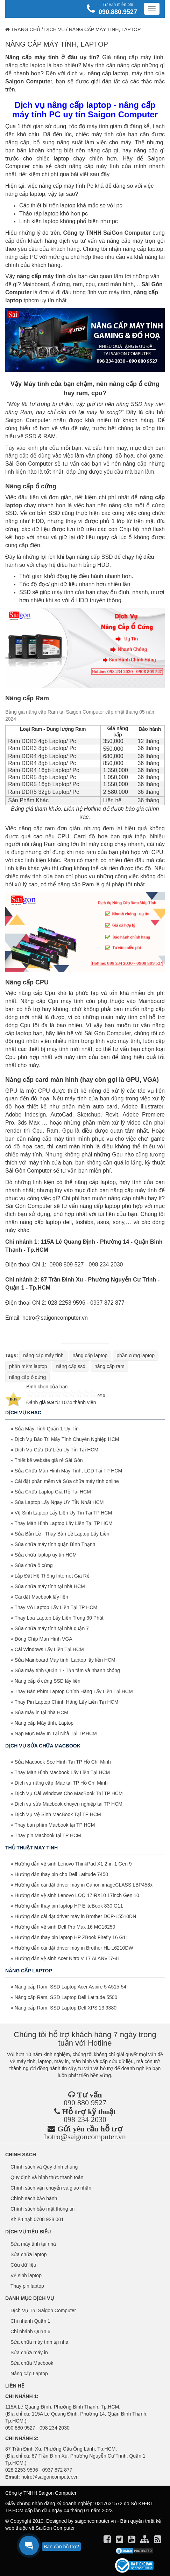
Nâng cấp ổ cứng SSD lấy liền (47, 1681)
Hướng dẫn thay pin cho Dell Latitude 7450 (61, 1874)
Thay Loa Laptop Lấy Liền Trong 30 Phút (58, 1618)
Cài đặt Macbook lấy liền (41, 1597)
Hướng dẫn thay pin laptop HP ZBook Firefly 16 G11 (71, 1937)
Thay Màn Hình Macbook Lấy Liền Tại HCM (62, 1772)
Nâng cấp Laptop (29, 2373)
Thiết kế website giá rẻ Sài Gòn (48, 1460)
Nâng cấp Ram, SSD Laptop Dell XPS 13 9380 (65, 2008)
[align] (145, 2540)
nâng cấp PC (21, 257)
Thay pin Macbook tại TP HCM (47, 1835)
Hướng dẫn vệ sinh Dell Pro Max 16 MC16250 (65, 1927)
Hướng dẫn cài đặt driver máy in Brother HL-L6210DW (74, 1948)
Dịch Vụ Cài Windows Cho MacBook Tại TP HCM (69, 1793)
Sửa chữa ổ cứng (34, 1565)
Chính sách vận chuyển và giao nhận (50, 2188)
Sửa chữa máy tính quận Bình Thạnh (55, 1544)
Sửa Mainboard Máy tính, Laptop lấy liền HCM (65, 1660)
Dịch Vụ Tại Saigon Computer (43, 2310)
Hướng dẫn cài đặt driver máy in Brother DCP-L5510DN (75, 1916)
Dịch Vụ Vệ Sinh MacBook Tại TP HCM (58, 1814)
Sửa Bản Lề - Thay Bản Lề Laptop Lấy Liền (62, 1534)
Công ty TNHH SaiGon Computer (107, 233)
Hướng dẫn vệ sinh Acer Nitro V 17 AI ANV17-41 (67, 1958)
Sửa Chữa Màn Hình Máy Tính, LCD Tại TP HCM (68, 1471)
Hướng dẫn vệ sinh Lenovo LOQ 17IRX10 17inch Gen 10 (77, 1895)
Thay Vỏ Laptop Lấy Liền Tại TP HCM (55, 1607)
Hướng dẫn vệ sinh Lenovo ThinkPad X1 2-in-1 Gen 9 (73, 1864)
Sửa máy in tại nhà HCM (41, 1712)
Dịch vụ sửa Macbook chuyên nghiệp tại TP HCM (68, 1804)
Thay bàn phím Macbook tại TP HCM (54, 1825)
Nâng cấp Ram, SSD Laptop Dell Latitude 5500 (66, 1997)
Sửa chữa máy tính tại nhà (39, 2342)
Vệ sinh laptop (26, 2275)
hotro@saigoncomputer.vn (85, 2136)
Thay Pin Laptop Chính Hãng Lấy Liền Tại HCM (66, 1702)
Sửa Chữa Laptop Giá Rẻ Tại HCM (53, 1492)
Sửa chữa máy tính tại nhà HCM (50, 1586)
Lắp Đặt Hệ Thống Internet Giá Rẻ (52, 1576)
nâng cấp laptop (90, 1355)
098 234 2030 (85, 2119)
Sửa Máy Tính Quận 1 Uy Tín (47, 1428)
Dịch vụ (54, 29)
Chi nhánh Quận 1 (30, 2321)
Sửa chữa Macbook (31, 2363)
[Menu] (152, 9)
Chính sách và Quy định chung (44, 2167)
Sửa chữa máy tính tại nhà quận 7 (52, 1628)
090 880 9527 (85, 2102)
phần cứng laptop (135, 1355)
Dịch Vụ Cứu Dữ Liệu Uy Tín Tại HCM (56, 1449)
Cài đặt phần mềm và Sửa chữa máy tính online (67, 1481)
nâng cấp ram (109, 1366)
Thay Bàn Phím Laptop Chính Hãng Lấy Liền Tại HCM (73, 1691)
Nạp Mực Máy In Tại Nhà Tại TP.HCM (56, 1733)
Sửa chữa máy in (29, 2352)
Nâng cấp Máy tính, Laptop (44, 1723)
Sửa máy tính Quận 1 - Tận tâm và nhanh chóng (67, 1670)
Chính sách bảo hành (33, 2198)
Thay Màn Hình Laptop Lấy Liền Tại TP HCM (63, 1523)
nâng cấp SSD (95, 557)
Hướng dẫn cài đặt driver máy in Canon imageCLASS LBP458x (84, 1885)
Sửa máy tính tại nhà (33, 2244)
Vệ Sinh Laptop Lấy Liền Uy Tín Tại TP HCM (63, 1513)
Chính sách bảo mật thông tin (42, 2209)
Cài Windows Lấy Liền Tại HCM (49, 1649)
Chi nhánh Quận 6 (30, 2331)
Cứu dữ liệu (23, 2265)
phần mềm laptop (28, 1366)
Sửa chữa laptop (28, 2254)
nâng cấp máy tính (43, 1355)
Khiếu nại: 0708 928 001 (37, 2219)
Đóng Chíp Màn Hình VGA (43, 1639)
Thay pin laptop (27, 2286)
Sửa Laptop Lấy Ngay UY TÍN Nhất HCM (59, 1502)
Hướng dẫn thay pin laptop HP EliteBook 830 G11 (69, 1906)
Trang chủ (22, 29)
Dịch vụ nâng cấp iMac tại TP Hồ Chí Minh (61, 1783)
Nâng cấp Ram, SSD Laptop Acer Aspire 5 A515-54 (70, 1987)
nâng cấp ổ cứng (27, 1377)
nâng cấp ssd (71, 1366)
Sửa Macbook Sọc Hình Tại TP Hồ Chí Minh (63, 1762)
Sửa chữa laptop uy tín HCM (46, 1555)
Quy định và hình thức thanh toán (46, 2177)
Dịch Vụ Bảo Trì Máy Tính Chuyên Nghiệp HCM (67, 1439)
